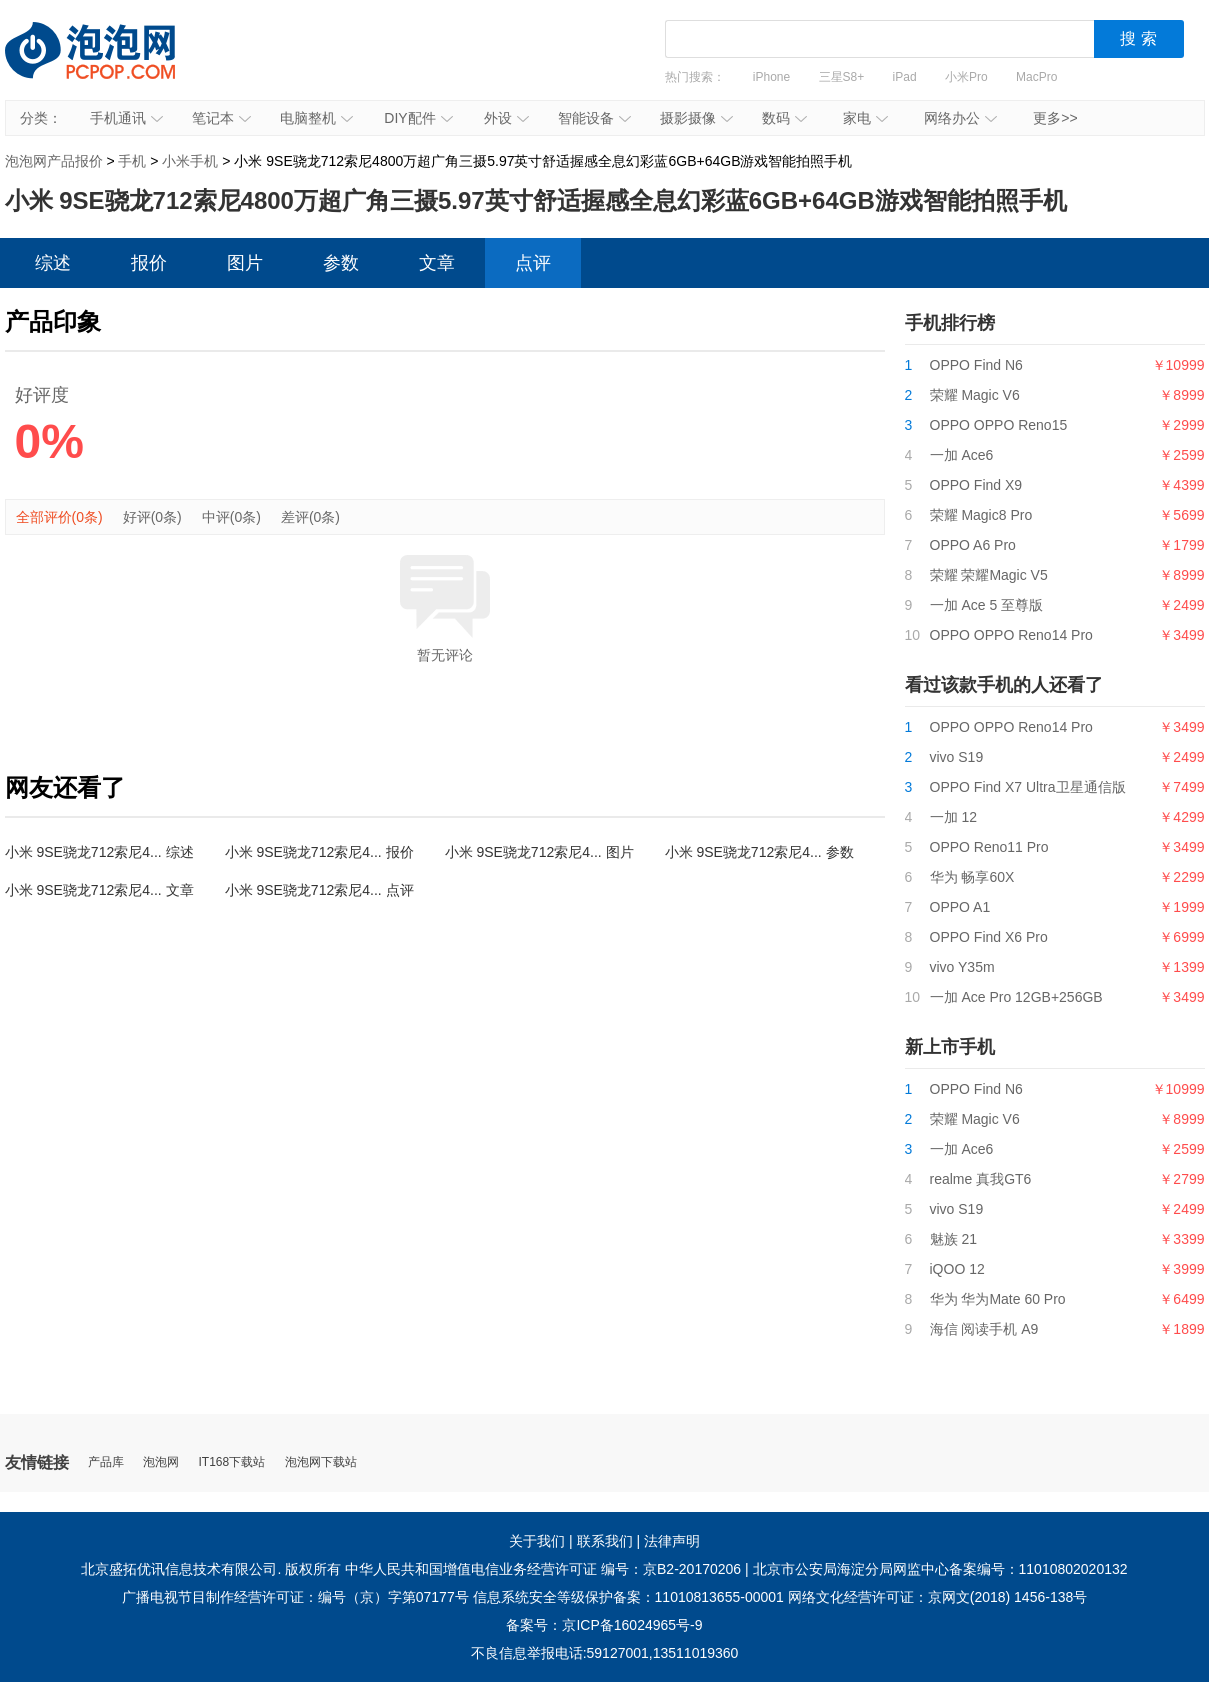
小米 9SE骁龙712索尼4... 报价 (319, 852)
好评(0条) (152, 517)
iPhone (771, 77)
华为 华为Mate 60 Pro (998, 1299)
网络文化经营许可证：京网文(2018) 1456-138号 (938, 1597)
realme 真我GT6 (981, 1179)
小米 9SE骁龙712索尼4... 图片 (539, 852)
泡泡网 (161, 1462)
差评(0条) (310, 517)
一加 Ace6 (962, 455)
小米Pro (966, 77)
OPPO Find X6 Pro (989, 937)
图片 (245, 263)
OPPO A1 (960, 907)
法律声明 (672, 1541)
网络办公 (960, 118)
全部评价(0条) (59, 517)
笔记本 (221, 118)
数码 (784, 118)
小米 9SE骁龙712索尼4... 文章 (99, 890)
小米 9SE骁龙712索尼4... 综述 (99, 852)
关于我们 (537, 1541)
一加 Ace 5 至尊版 (987, 605)
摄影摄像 (696, 118)
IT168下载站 (232, 1462)
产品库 (106, 1462)
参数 (341, 263)
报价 (149, 263)
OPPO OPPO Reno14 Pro (1011, 635)
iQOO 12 (957, 1269)
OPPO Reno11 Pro (989, 847)
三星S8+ (842, 77)
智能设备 (594, 118)
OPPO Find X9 (976, 485)
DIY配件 (418, 118)
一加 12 (953, 817)
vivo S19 (957, 757)
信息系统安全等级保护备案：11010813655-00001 (628, 1597)
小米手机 (190, 161)
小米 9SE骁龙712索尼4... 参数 (759, 852)
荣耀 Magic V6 (975, 395)
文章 (437, 263)
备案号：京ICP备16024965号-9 (604, 1625)
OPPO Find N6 (976, 365)
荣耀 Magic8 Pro (981, 515)
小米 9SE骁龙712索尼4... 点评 (319, 890)
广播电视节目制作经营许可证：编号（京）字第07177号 (295, 1597)
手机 (132, 161)
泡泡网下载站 (321, 1462)
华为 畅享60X (972, 877)
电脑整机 (316, 118)
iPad (905, 77)
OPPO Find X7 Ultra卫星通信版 (1028, 787)
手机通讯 (126, 118)
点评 (533, 263)
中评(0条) (231, 517)
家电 (865, 118)
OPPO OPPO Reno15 (999, 425)
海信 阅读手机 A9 (984, 1329)
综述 (53, 263)
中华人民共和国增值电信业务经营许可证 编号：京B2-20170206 (543, 1569)
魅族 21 (953, 1239)
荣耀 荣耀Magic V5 (989, 575)
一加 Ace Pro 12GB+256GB (1016, 997)
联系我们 (605, 1541)
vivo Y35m (962, 967)
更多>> (1055, 118)
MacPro (1036, 77)
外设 (506, 118)
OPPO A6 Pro (973, 545)
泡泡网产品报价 (110, 65)
